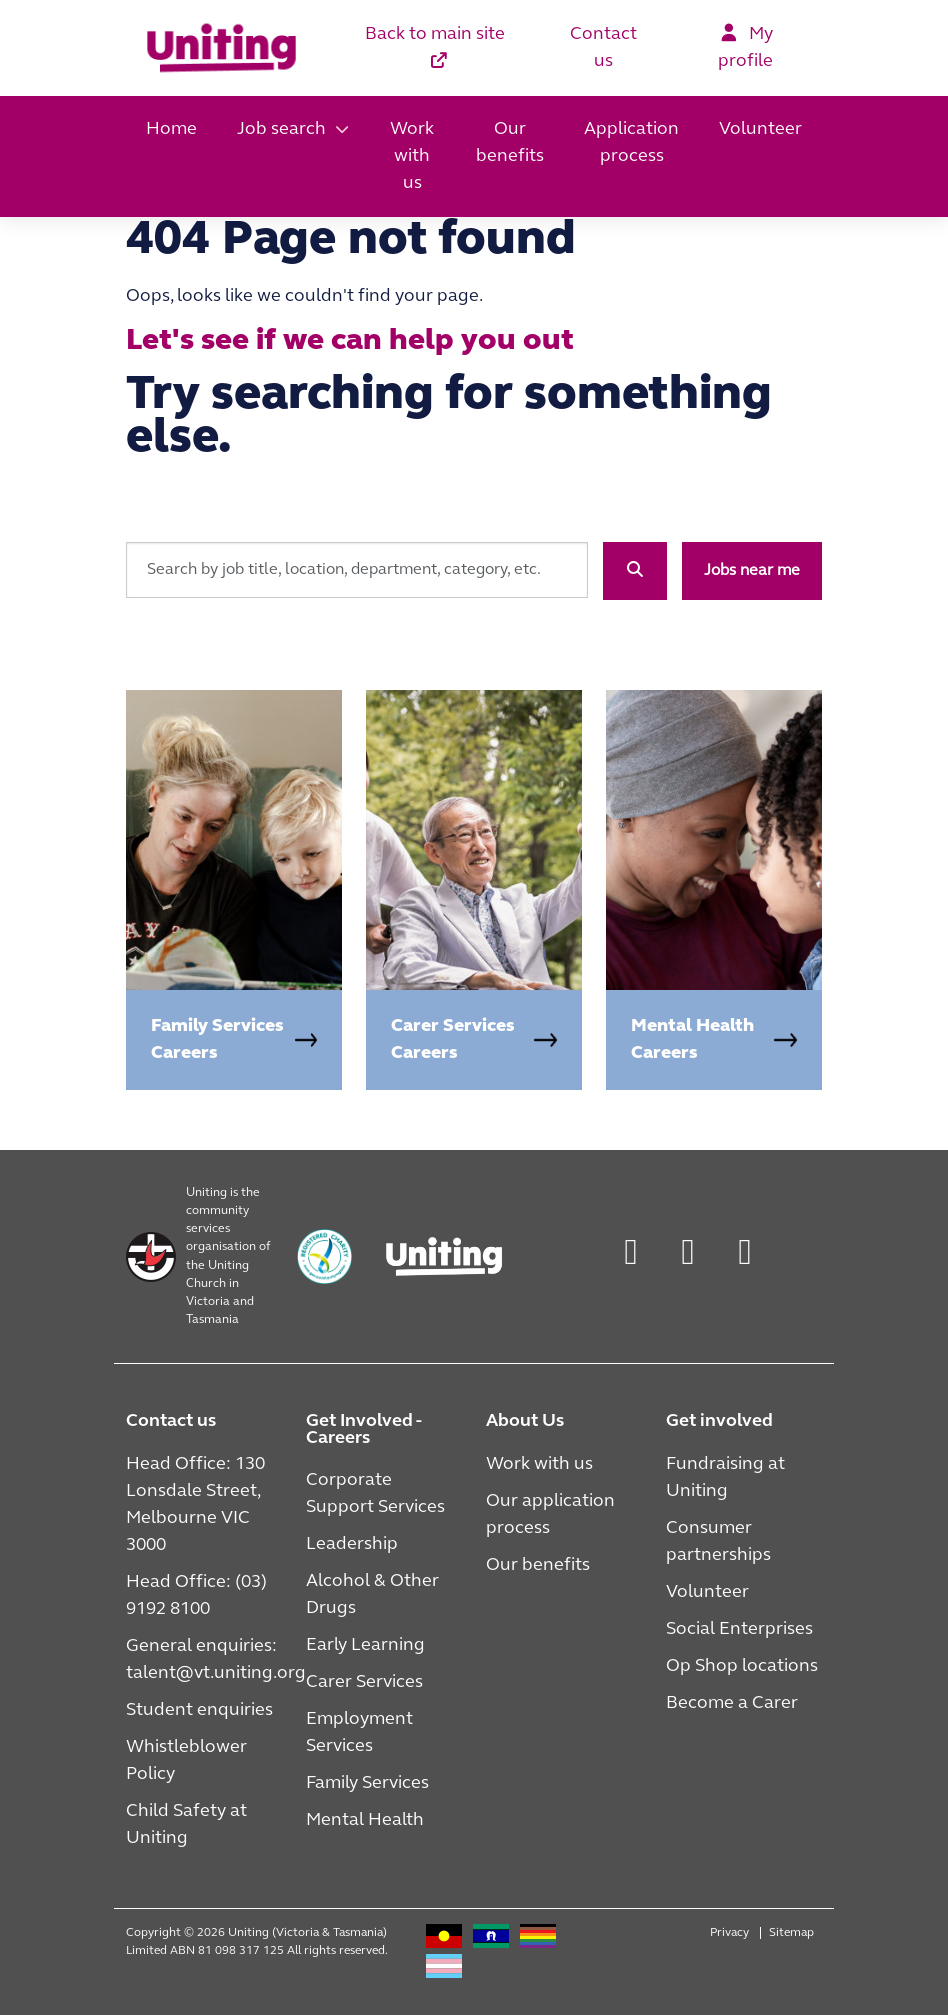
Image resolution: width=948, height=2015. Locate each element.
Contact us (603, 48)
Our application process (550, 1515)
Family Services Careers (217, 1040)
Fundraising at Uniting (725, 1478)
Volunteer (760, 129)
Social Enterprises (739, 1629)
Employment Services (359, 1733)
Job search (281, 129)
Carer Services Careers (453, 1040)
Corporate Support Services (375, 1494)
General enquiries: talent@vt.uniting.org (216, 1660)
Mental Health (365, 1820)
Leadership (352, 1544)
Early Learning (365, 1645)
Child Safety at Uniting (186, 1825)
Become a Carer (732, 1703)
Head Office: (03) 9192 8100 (196, 1596)
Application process (631, 143)
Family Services (367, 1783)
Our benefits (510, 143)
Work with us (412, 156)
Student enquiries (199, 1710)
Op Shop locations (742, 1666)
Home (171, 129)
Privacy (729, 1933)
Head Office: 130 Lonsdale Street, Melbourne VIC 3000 (195, 1505)
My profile (745, 47)
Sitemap (791, 1933)
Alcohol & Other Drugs (372, 1595)
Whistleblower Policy (186, 1761)
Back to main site (435, 47)
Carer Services (364, 1682)
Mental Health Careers (692, 1040)
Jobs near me (752, 571)
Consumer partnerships (718, 1542)
